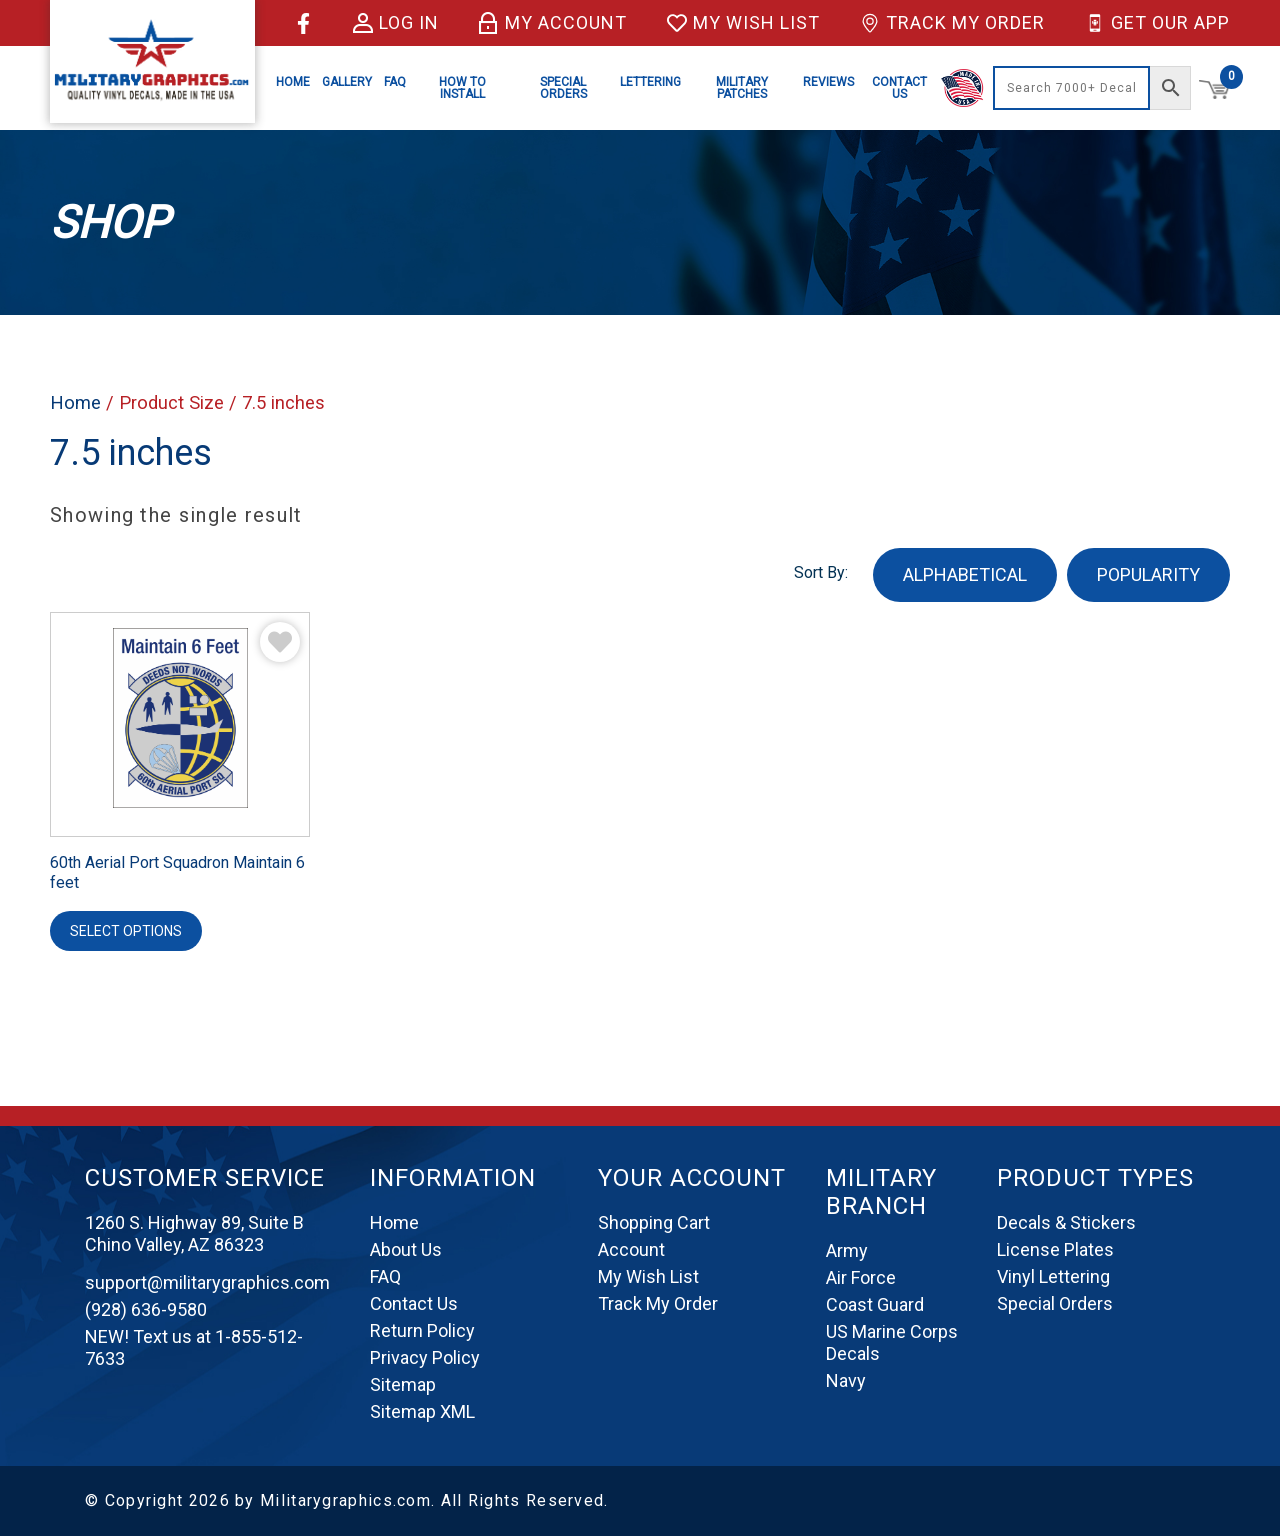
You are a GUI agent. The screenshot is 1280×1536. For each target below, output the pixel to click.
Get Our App (1157, 23)
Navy (846, 1380)
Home (293, 82)
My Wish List (743, 23)
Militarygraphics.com (345, 1500)
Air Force (861, 1277)
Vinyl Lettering (1053, 1276)
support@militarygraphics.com (207, 1282)
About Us (406, 1249)
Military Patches (742, 88)
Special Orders (563, 88)
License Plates (1055, 1249)
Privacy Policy (425, 1357)
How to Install (462, 88)
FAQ (395, 82)
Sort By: (821, 572)
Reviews (828, 82)
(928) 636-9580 (146, 1309)
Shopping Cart (654, 1222)
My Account (553, 23)
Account (631, 1249)
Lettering (650, 82)
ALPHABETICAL (965, 574)
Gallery (347, 82)
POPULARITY (1148, 574)
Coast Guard (875, 1304)
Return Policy (422, 1330)
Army (847, 1250)
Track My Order (952, 23)
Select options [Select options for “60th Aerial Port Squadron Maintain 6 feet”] (126, 931)
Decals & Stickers (1066, 1222)
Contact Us (899, 88)
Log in (396, 23)
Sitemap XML (422, 1411)
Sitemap (403, 1384)
